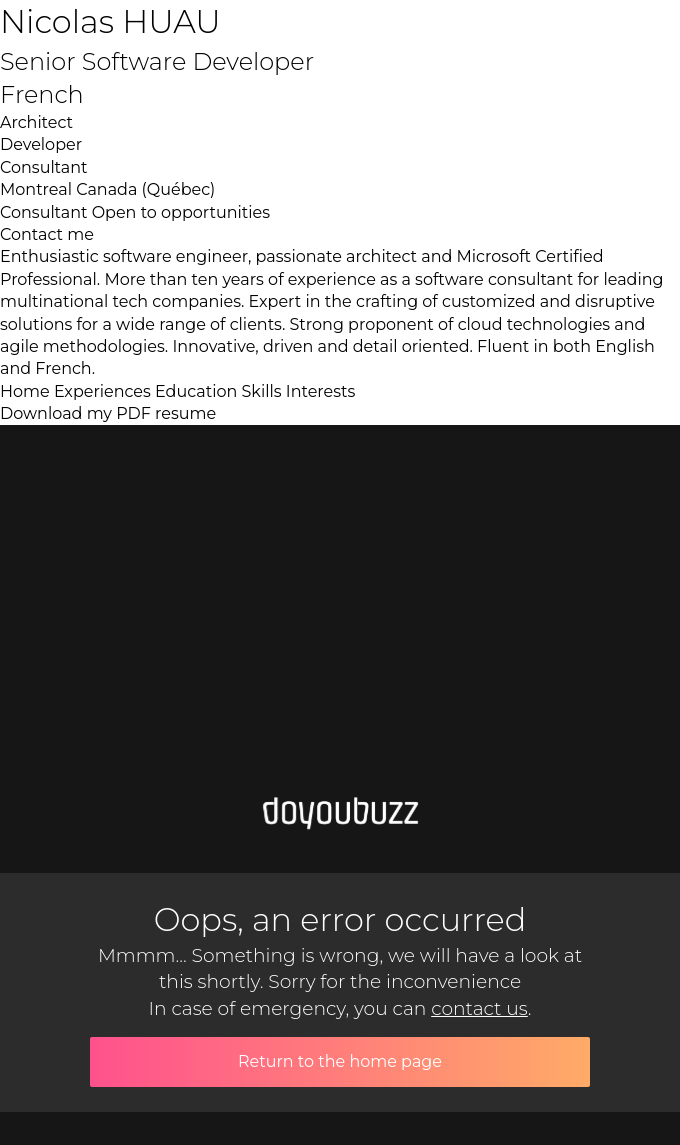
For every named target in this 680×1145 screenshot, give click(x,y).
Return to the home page (340, 1061)
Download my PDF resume (108, 413)
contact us (479, 1008)
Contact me (47, 234)
